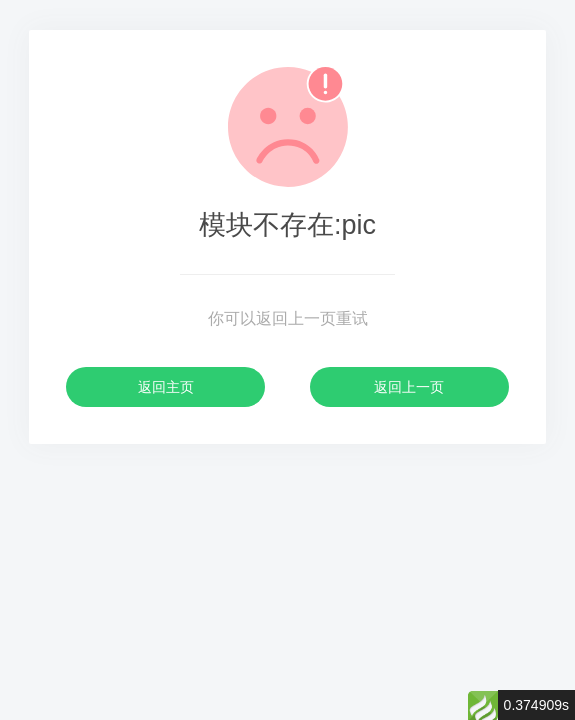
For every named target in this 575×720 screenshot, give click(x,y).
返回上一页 (409, 387)
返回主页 (166, 387)
